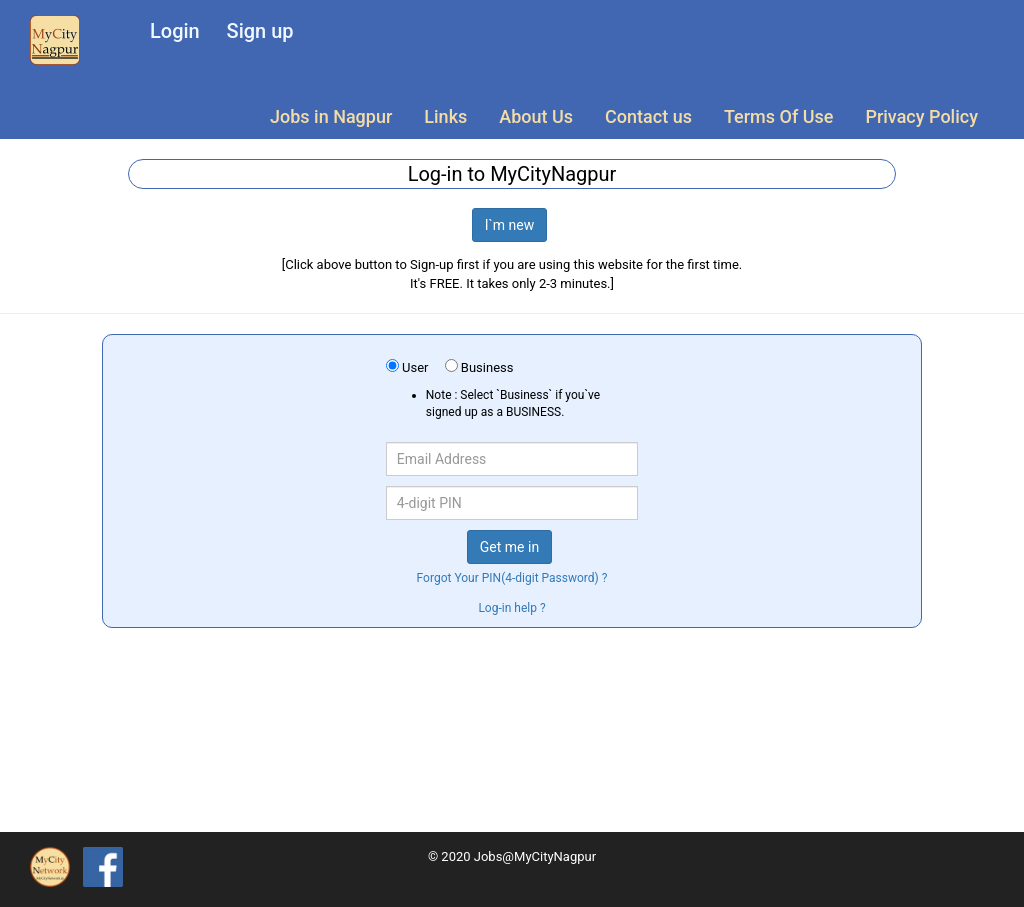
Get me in (509, 547)
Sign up (260, 31)
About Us (536, 116)
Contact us (648, 116)
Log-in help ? (511, 608)
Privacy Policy (921, 116)
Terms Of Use (778, 116)
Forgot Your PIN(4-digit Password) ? (512, 578)
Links (445, 116)
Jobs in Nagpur (331, 116)
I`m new (510, 225)
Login (175, 31)
